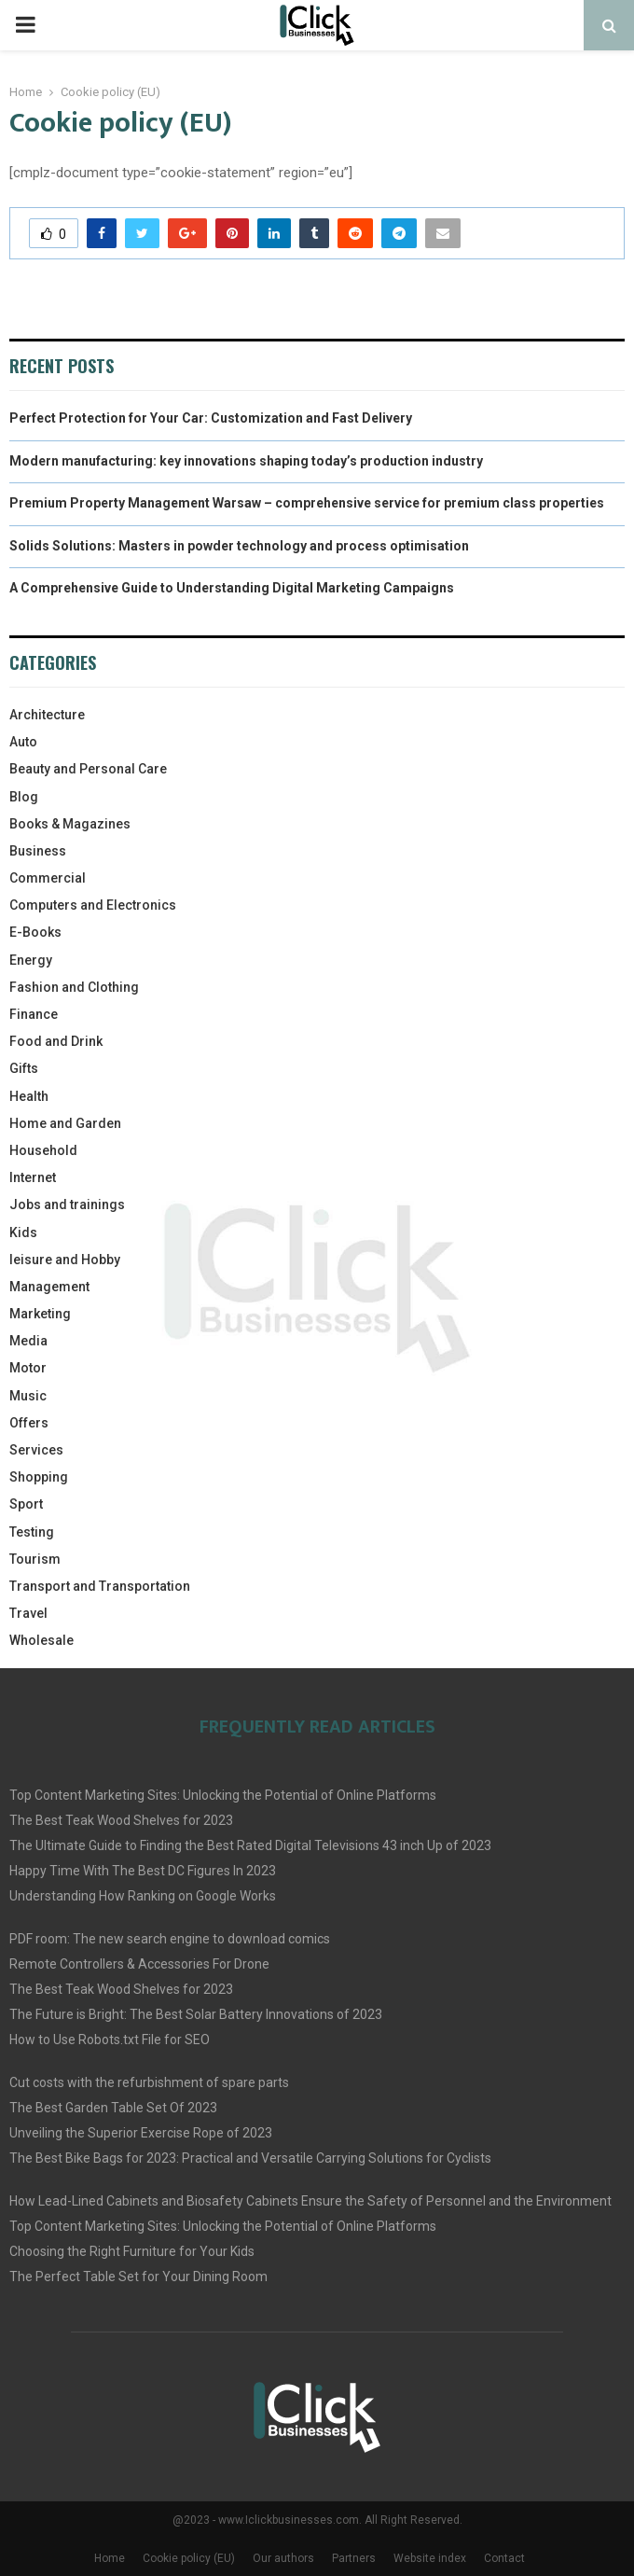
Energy (30, 960)
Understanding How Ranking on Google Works (142, 1895)
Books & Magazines (70, 823)
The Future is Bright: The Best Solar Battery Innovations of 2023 (195, 2014)
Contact (504, 2558)
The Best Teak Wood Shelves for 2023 (121, 1820)
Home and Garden (65, 1123)
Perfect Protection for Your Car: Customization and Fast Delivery (210, 418)
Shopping (38, 1476)
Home (109, 2558)
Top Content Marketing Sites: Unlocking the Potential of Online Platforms (222, 1795)
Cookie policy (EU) (189, 2558)
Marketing (40, 1313)
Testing (31, 1532)
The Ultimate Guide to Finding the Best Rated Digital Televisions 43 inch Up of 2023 (250, 1845)
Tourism (35, 1559)
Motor (28, 1367)
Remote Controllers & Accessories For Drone (139, 1963)
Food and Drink (56, 1041)
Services (36, 1449)
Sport (26, 1504)
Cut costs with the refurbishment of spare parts (149, 2082)
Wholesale (41, 1640)
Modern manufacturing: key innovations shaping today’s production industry (246, 460)
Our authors (283, 2558)
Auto (23, 741)
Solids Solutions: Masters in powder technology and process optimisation (239, 545)
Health (28, 1096)
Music (28, 1395)
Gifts (23, 1068)
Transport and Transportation (99, 1586)
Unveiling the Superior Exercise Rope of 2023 (140, 2132)
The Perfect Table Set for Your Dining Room (138, 2276)
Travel (28, 1613)
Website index (429, 2558)
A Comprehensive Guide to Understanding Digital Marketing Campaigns (231, 587)
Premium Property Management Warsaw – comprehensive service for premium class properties (306, 502)
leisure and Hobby (64, 1259)
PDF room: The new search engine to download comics (169, 1938)
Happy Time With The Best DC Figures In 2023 (142, 1870)
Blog (23, 796)
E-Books (35, 932)
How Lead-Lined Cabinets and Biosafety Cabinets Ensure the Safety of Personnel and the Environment (310, 2200)
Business (37, 850)
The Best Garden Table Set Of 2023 (113, 2107)
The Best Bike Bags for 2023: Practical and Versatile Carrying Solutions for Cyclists (250, 2158)
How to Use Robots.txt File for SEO (109, 2039)
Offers (28, 1422)
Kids (23, 1232)
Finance (33, 1014)
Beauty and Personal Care (88, 768)
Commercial (47, 877)
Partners (354, 2558)
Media (28, 1340)
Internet (32, 1177)
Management (49, 1286)
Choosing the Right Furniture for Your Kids (132, 2251)
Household (43, 1150)
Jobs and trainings (67, 1204)
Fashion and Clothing (74, 987)
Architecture (47, 714)
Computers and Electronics (92, 905)
